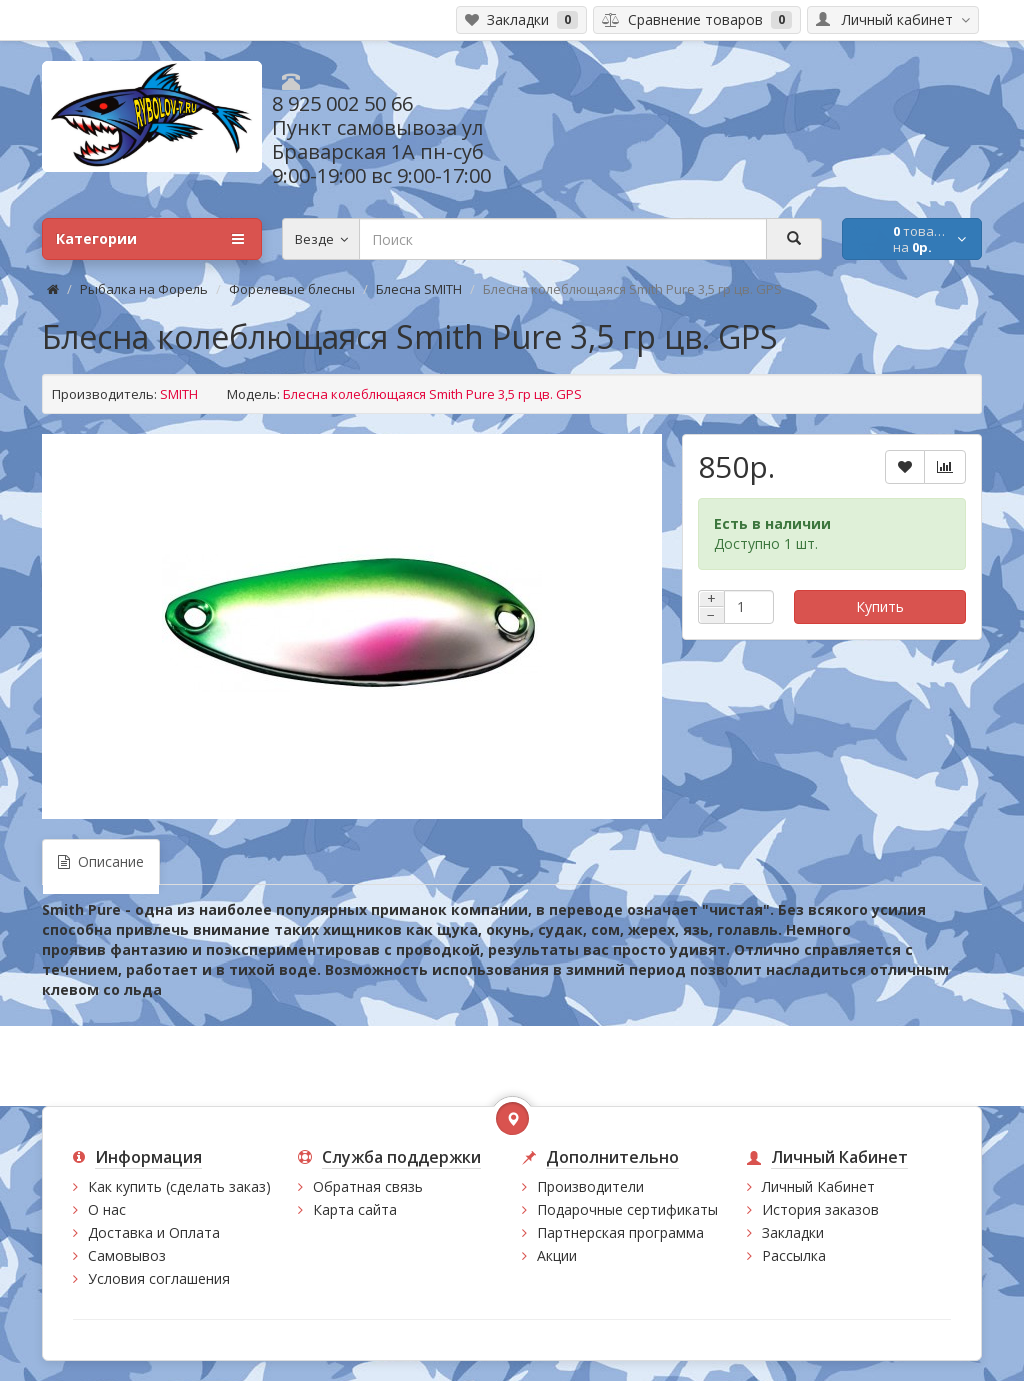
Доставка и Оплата (154, 1232)
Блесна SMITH (419, 289)
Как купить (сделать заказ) (179, 1186)
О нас (107, 1209)
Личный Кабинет (818, 1186)
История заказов (820, 1209)
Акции (557, 1255)
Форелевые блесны (292, 289)
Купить (880, 606)
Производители (590, 1186)
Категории (150, 239)
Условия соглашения (159, 1278)
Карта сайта (355, 1209)
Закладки (793, 1232)
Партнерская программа (620, 1232)
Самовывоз (127, 1255)
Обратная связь (368, 1186)
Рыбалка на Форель (144, 289)
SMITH (179, 394)
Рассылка (794, 1255)
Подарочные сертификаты (627, 1209)
